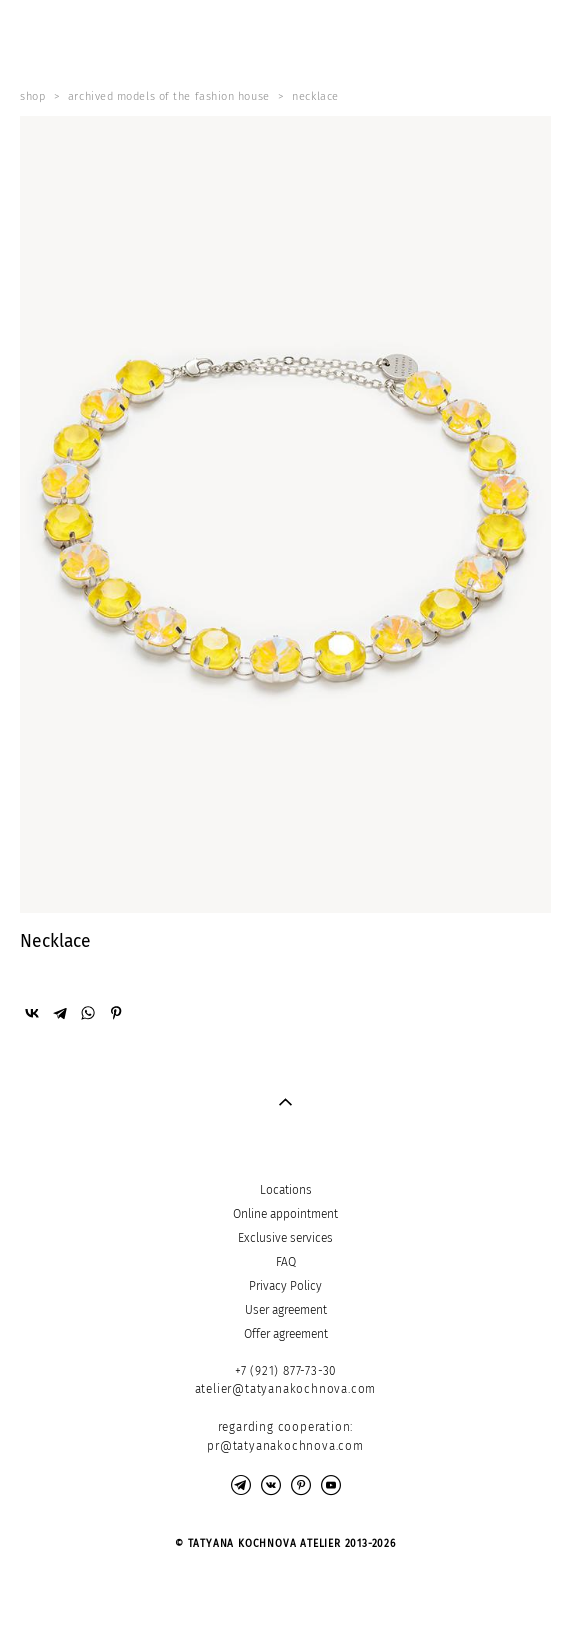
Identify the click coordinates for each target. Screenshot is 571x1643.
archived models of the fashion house (169, 96)
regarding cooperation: (286, 1427)
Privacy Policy (285, 1286)
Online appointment (285, 1214)
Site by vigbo (285, 1596)
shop (32, 96)
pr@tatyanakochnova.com (285, 1446)
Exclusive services (285, 1238)
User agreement (286, 1310)
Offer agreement (286, 1334)
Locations (286, 1190)
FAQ (286, 1262)
